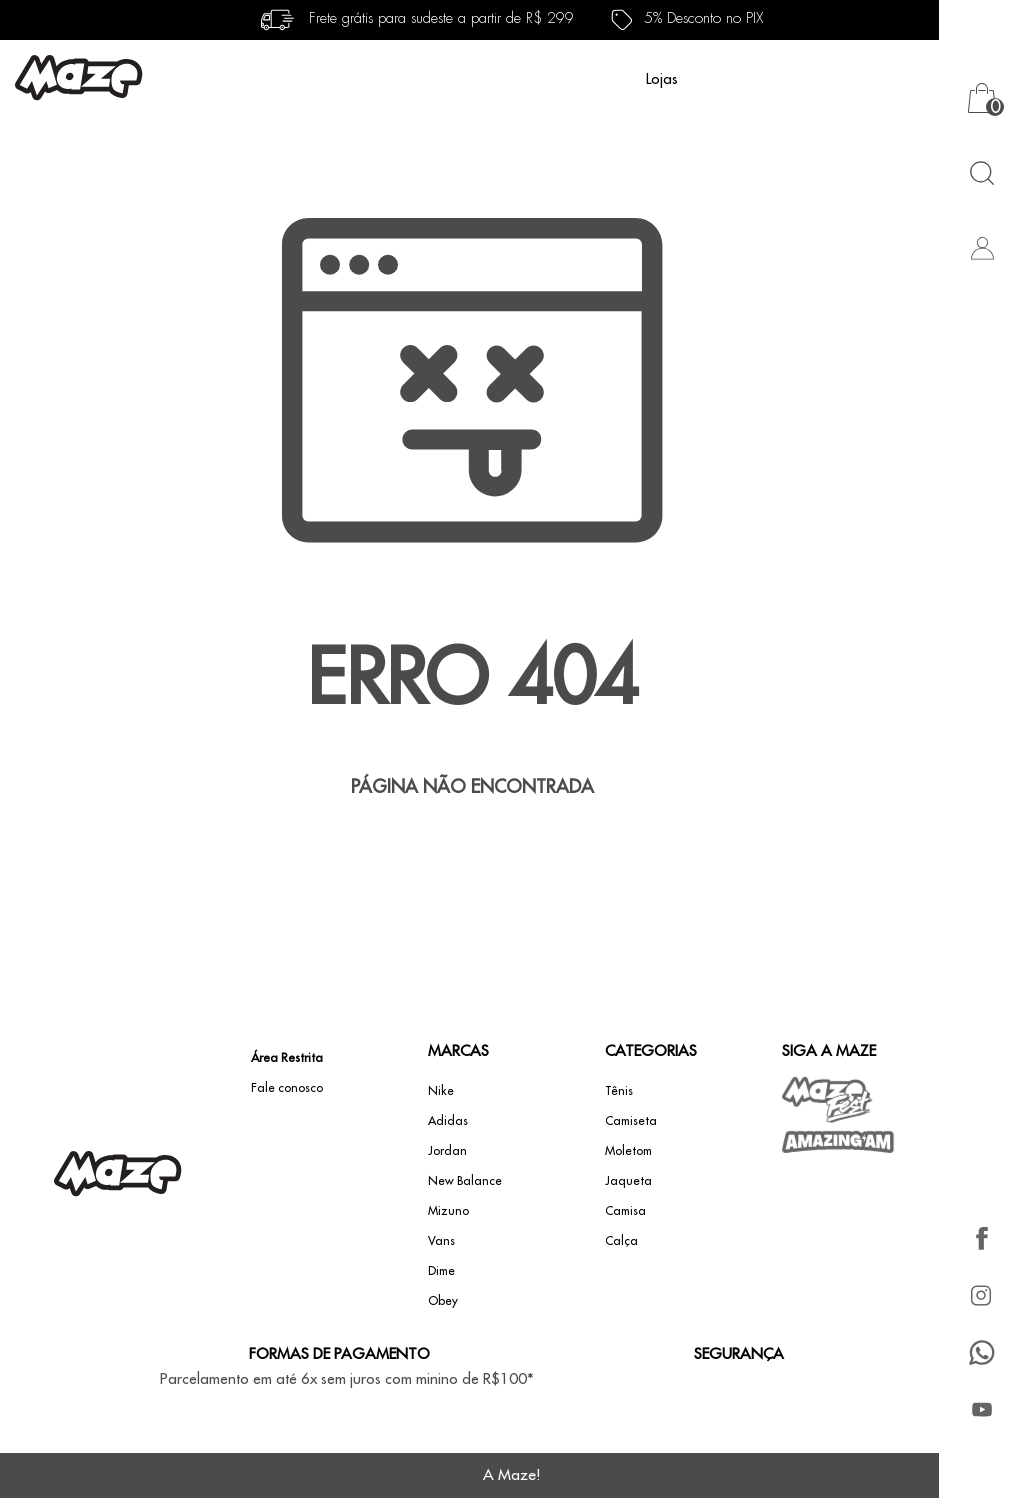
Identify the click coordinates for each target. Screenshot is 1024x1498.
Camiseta (631, 1121)
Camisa (625, 1211)
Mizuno (448, 1211)
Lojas (662, 79)
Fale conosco (287, 1088)
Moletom (628, 1151)
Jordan (447, 1151)
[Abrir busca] (981, 172)
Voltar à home (472, 852)
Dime (441, 1271)
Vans (441, 1241)
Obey (443, 1301)
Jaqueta (628, 1181)
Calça (621, 1241)
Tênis (619, 1091)
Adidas (448, 1121)
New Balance (465, 1181)
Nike (441, 1091)
